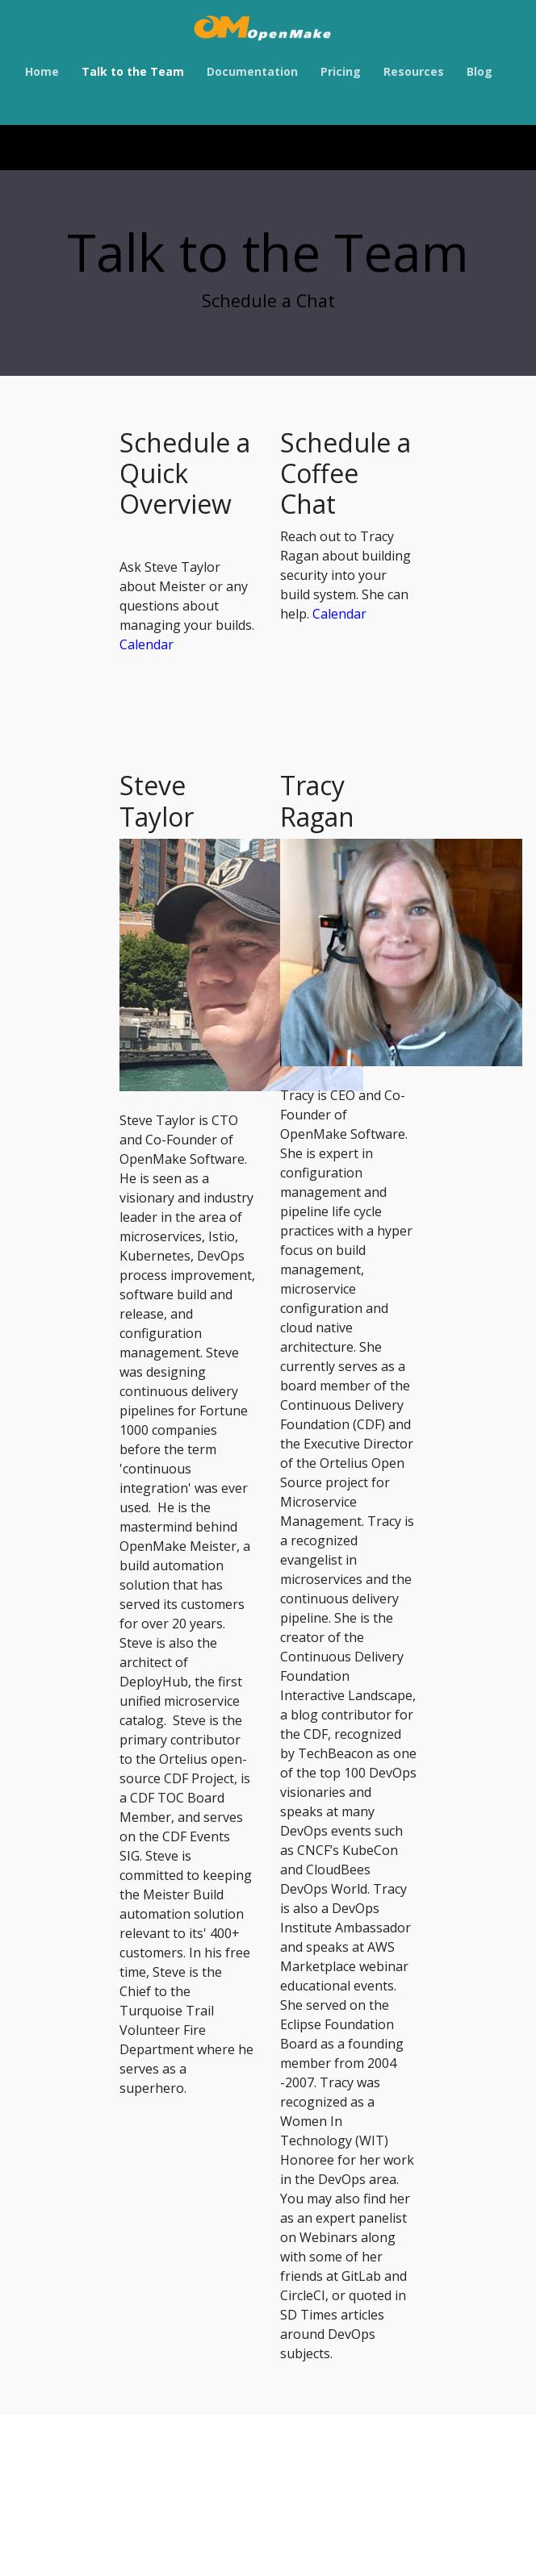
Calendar (146, 644)
